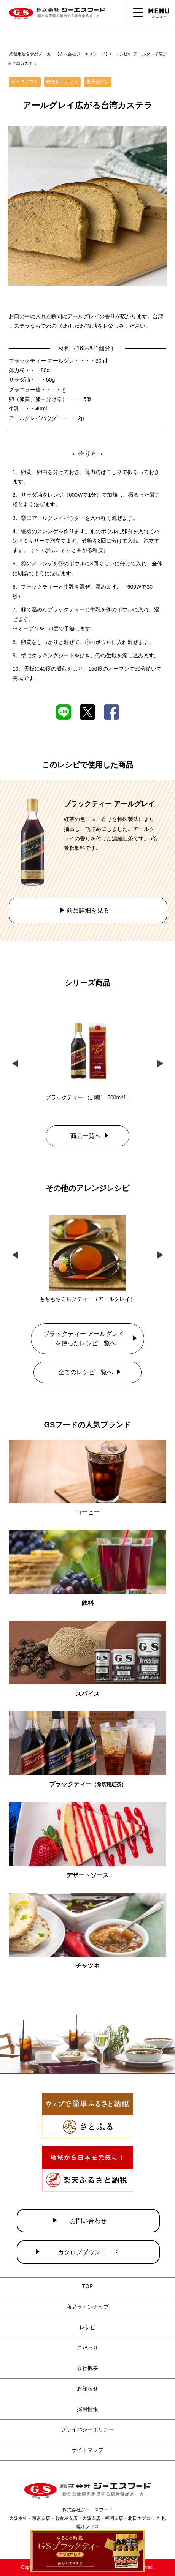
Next (160, 1062)
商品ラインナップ (87, 2307)
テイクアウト (24, 81)
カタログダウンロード (88, 2252)
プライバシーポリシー (87, 2429)
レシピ (87, 2327)
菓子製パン (97, 81)
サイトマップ (87, 2450)
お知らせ (87, 2388)
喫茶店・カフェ (62, 81)
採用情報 (87, 2409)
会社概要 (87, 2368)
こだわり (87, 2348)
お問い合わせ (88, 2221)
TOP (87, 2286)
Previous (15, 1062)
